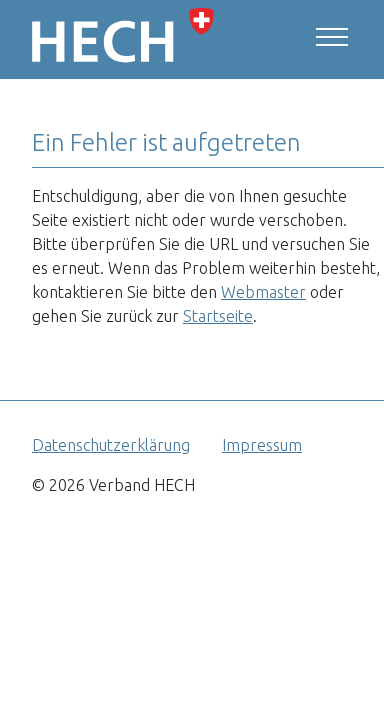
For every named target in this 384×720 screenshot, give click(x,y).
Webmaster (263, 292)
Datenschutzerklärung (111, 445)
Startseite (218, 316)
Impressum (262, 445)
